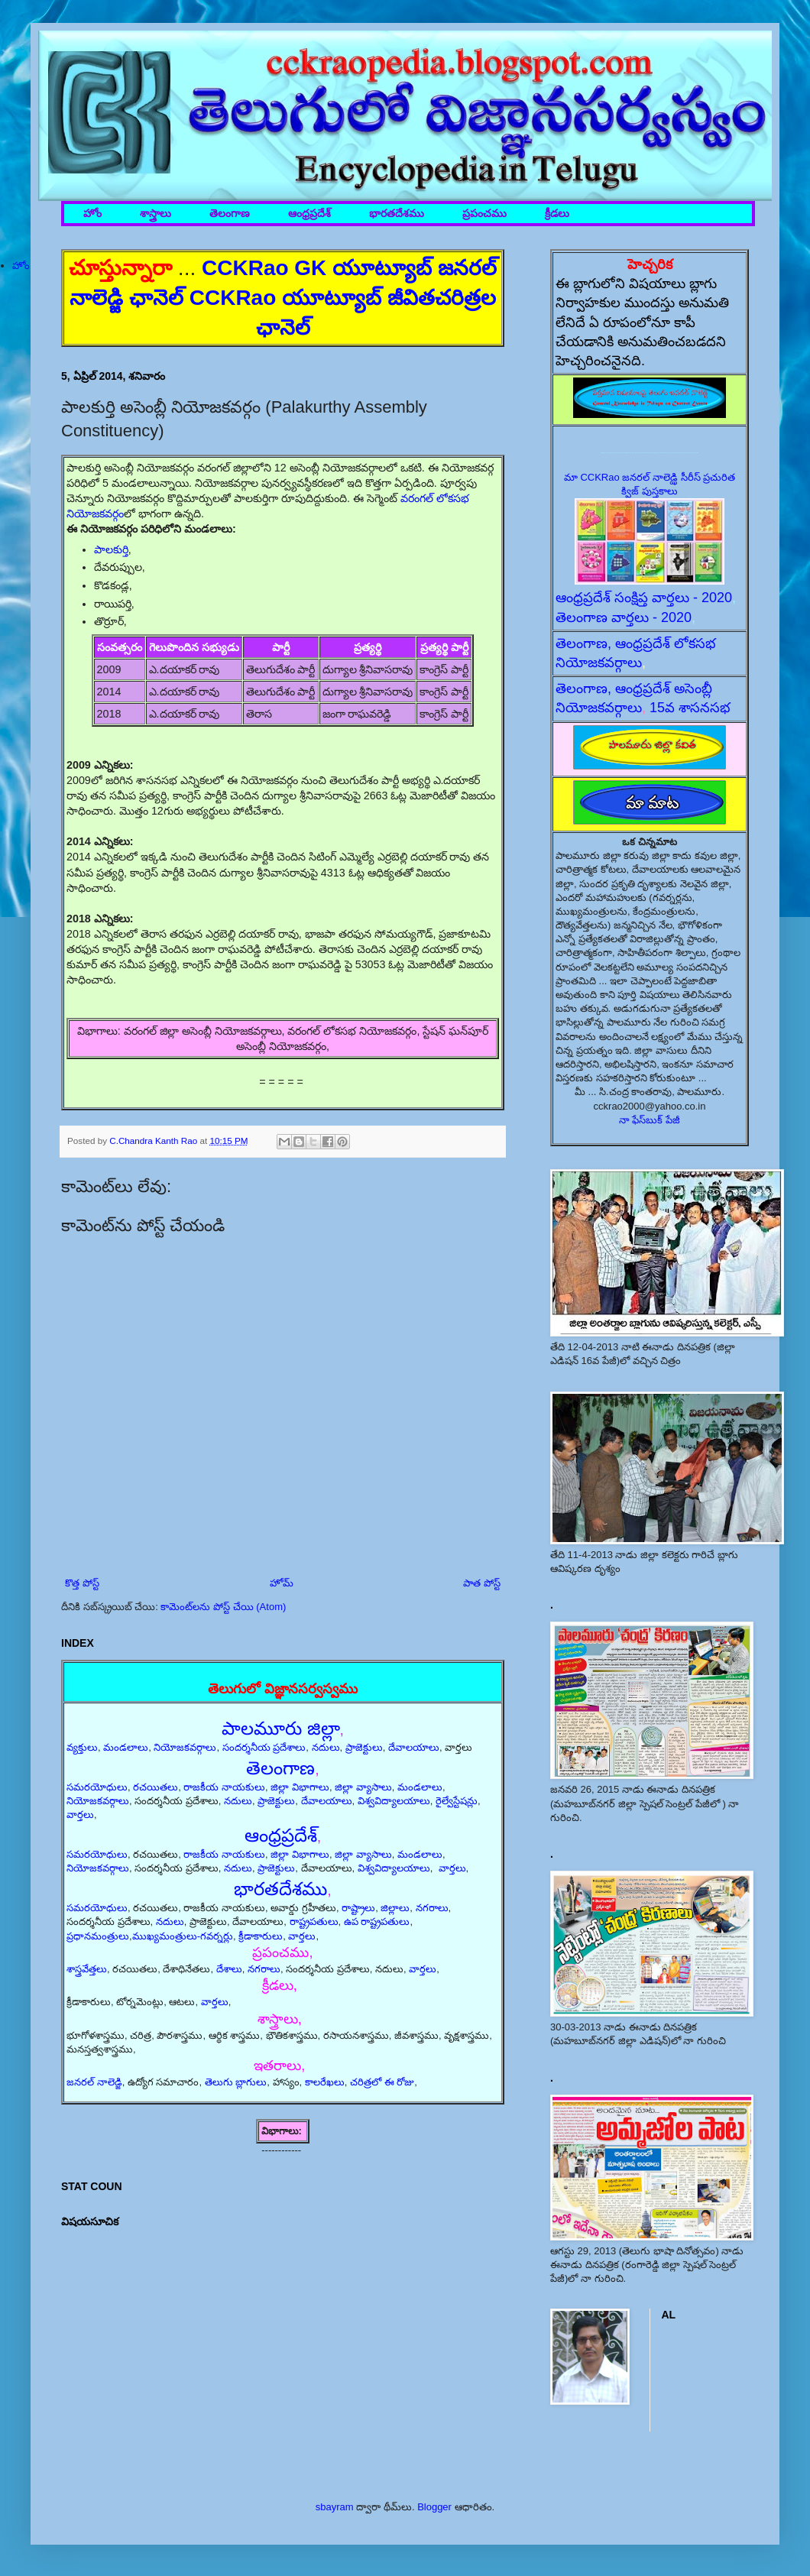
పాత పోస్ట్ (482, 1583)
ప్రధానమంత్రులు (97, 1936)
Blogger (434, 2507)
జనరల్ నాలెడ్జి (94, 2082)
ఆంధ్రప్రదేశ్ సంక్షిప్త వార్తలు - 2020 (644, 597)
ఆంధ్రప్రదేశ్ (309, 213)
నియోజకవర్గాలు (185, 1747)
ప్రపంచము (484, 213)
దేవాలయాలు (413, 1747)
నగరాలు (432, 1907)
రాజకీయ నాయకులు (224, 1787)
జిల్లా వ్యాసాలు (363, 1787)
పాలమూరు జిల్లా (281, 1728)
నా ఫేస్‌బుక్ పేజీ (649, 1120)
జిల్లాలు (395, 1907)
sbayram (335, 2507)
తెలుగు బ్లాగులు (236, 2082)
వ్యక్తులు (82, 1747)
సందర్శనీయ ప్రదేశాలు (264, 1747)
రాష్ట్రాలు (358, 1907)
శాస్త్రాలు (155, 213)
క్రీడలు (557, 213)
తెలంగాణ (229, 213)
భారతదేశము (396, 213)
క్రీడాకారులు (260, 1936)
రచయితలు (155, 1787)
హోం (92, 213)
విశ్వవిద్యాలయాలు (394, 1800)
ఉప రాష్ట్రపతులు (377, 1921)
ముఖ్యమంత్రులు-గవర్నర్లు (182, 1936)
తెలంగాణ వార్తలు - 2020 (624, 617)
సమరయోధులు (97, 1787)
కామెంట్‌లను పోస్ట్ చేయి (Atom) (223, 1606)
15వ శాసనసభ (690, 707)
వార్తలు (80, 1814)
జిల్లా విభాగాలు (300, 1787)
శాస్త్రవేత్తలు (86, 1969)
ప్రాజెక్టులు (364, 1747)
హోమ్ (281, 1583)
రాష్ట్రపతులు (314, 1921)
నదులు (326, 1747)
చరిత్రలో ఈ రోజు (382, 2082)
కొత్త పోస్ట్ (82, 1583)
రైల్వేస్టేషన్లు (457, 1800)
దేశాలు (229, 1969)
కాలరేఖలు (325, 2082)
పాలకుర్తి (111, 549)
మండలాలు (125, 1747)
